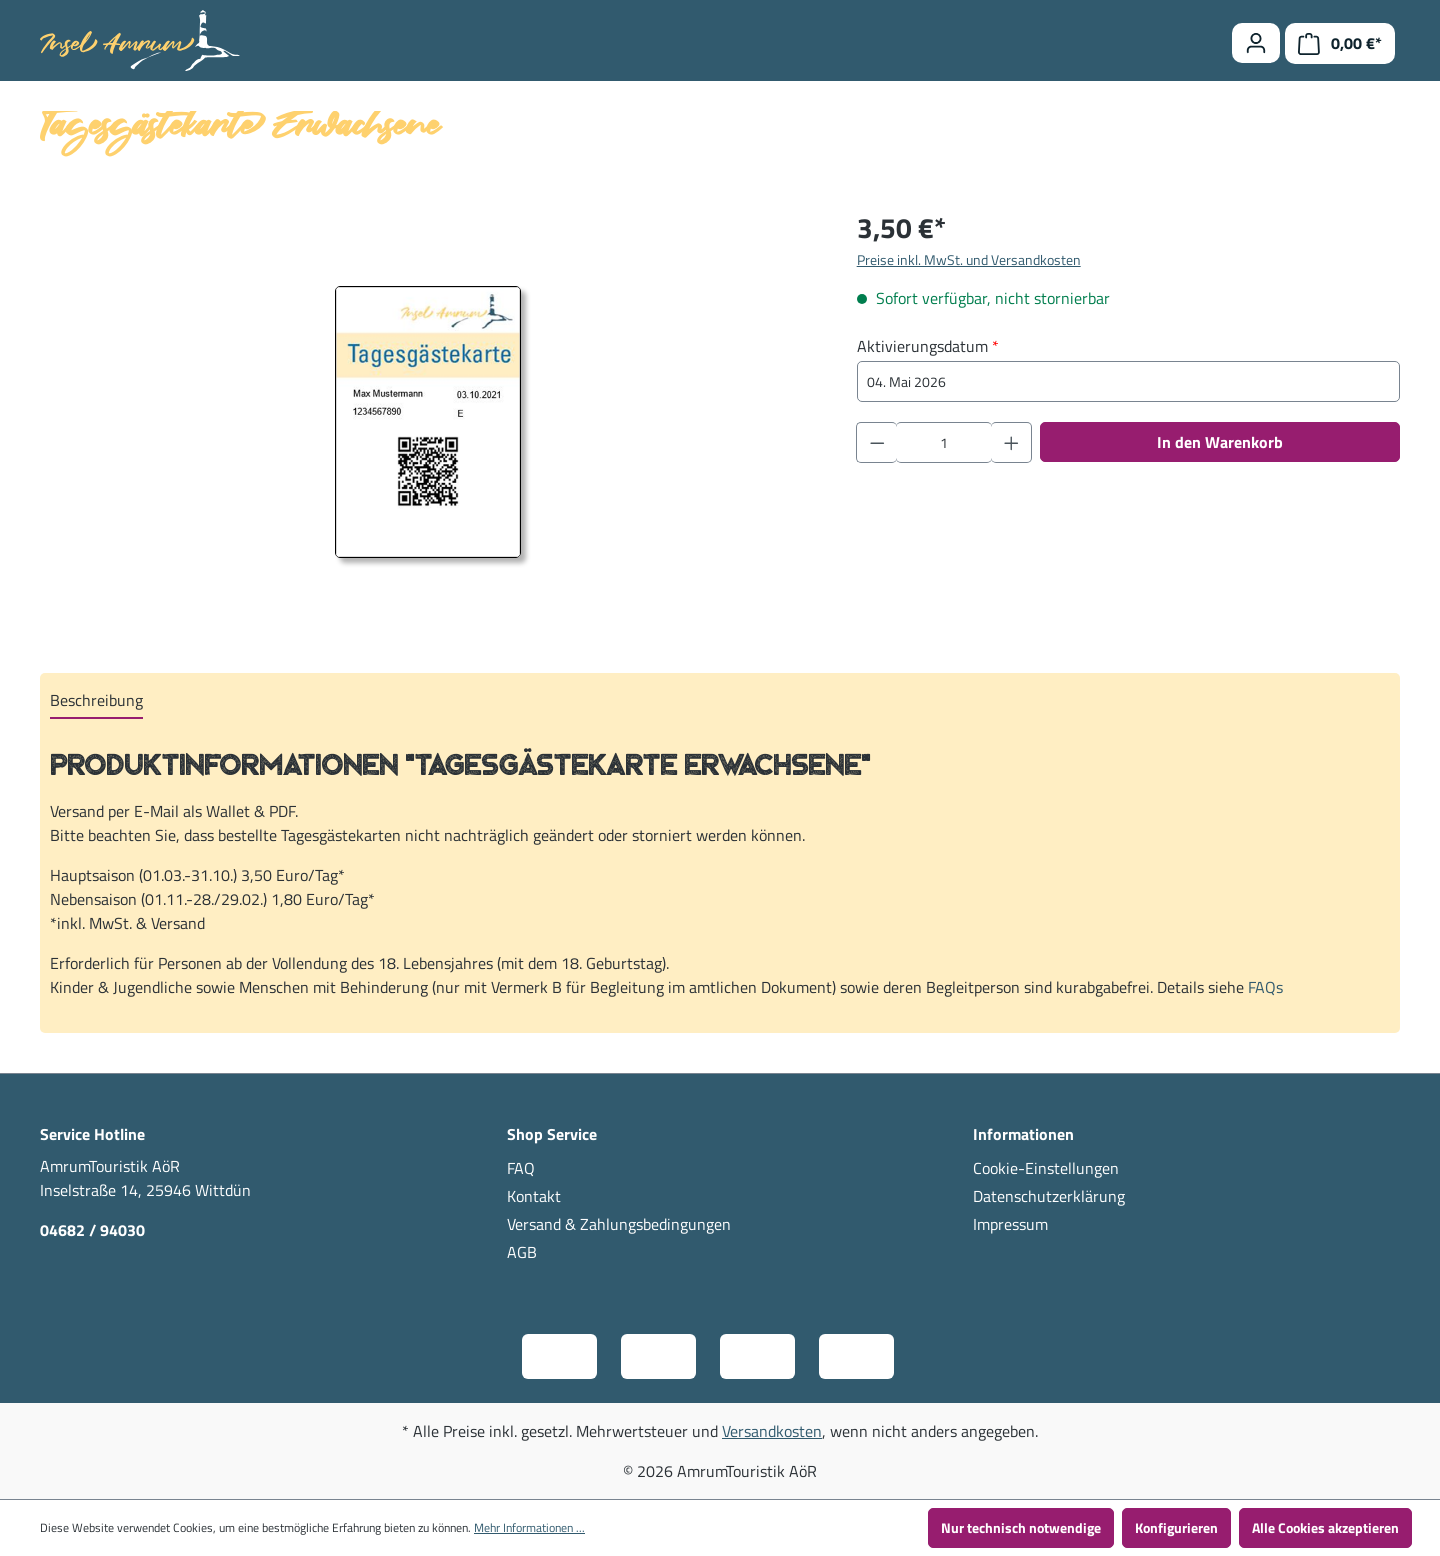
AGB (522, 1252)
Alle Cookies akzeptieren (1325, 1527)
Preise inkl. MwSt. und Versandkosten (969, 259)
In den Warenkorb (1220, 442)
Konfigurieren (1176, 1527)
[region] (428, 422)
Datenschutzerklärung (1049, 1196)
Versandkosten (772, 1431)
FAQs (1265, 987)
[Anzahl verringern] (877, 442)
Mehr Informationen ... (529, 1528)
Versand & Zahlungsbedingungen (619, 1224)
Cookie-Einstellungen (1046, 1168)
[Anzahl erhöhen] (1012, 442)
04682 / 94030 (92, 1230)
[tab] (96, 701)
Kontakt (534, 1196)
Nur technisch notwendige (1021, 1527)
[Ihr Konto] (1256, 43)
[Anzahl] (944, 442)
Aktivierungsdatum (928, 346)
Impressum (1010, 1224)
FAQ (521, 1168)
